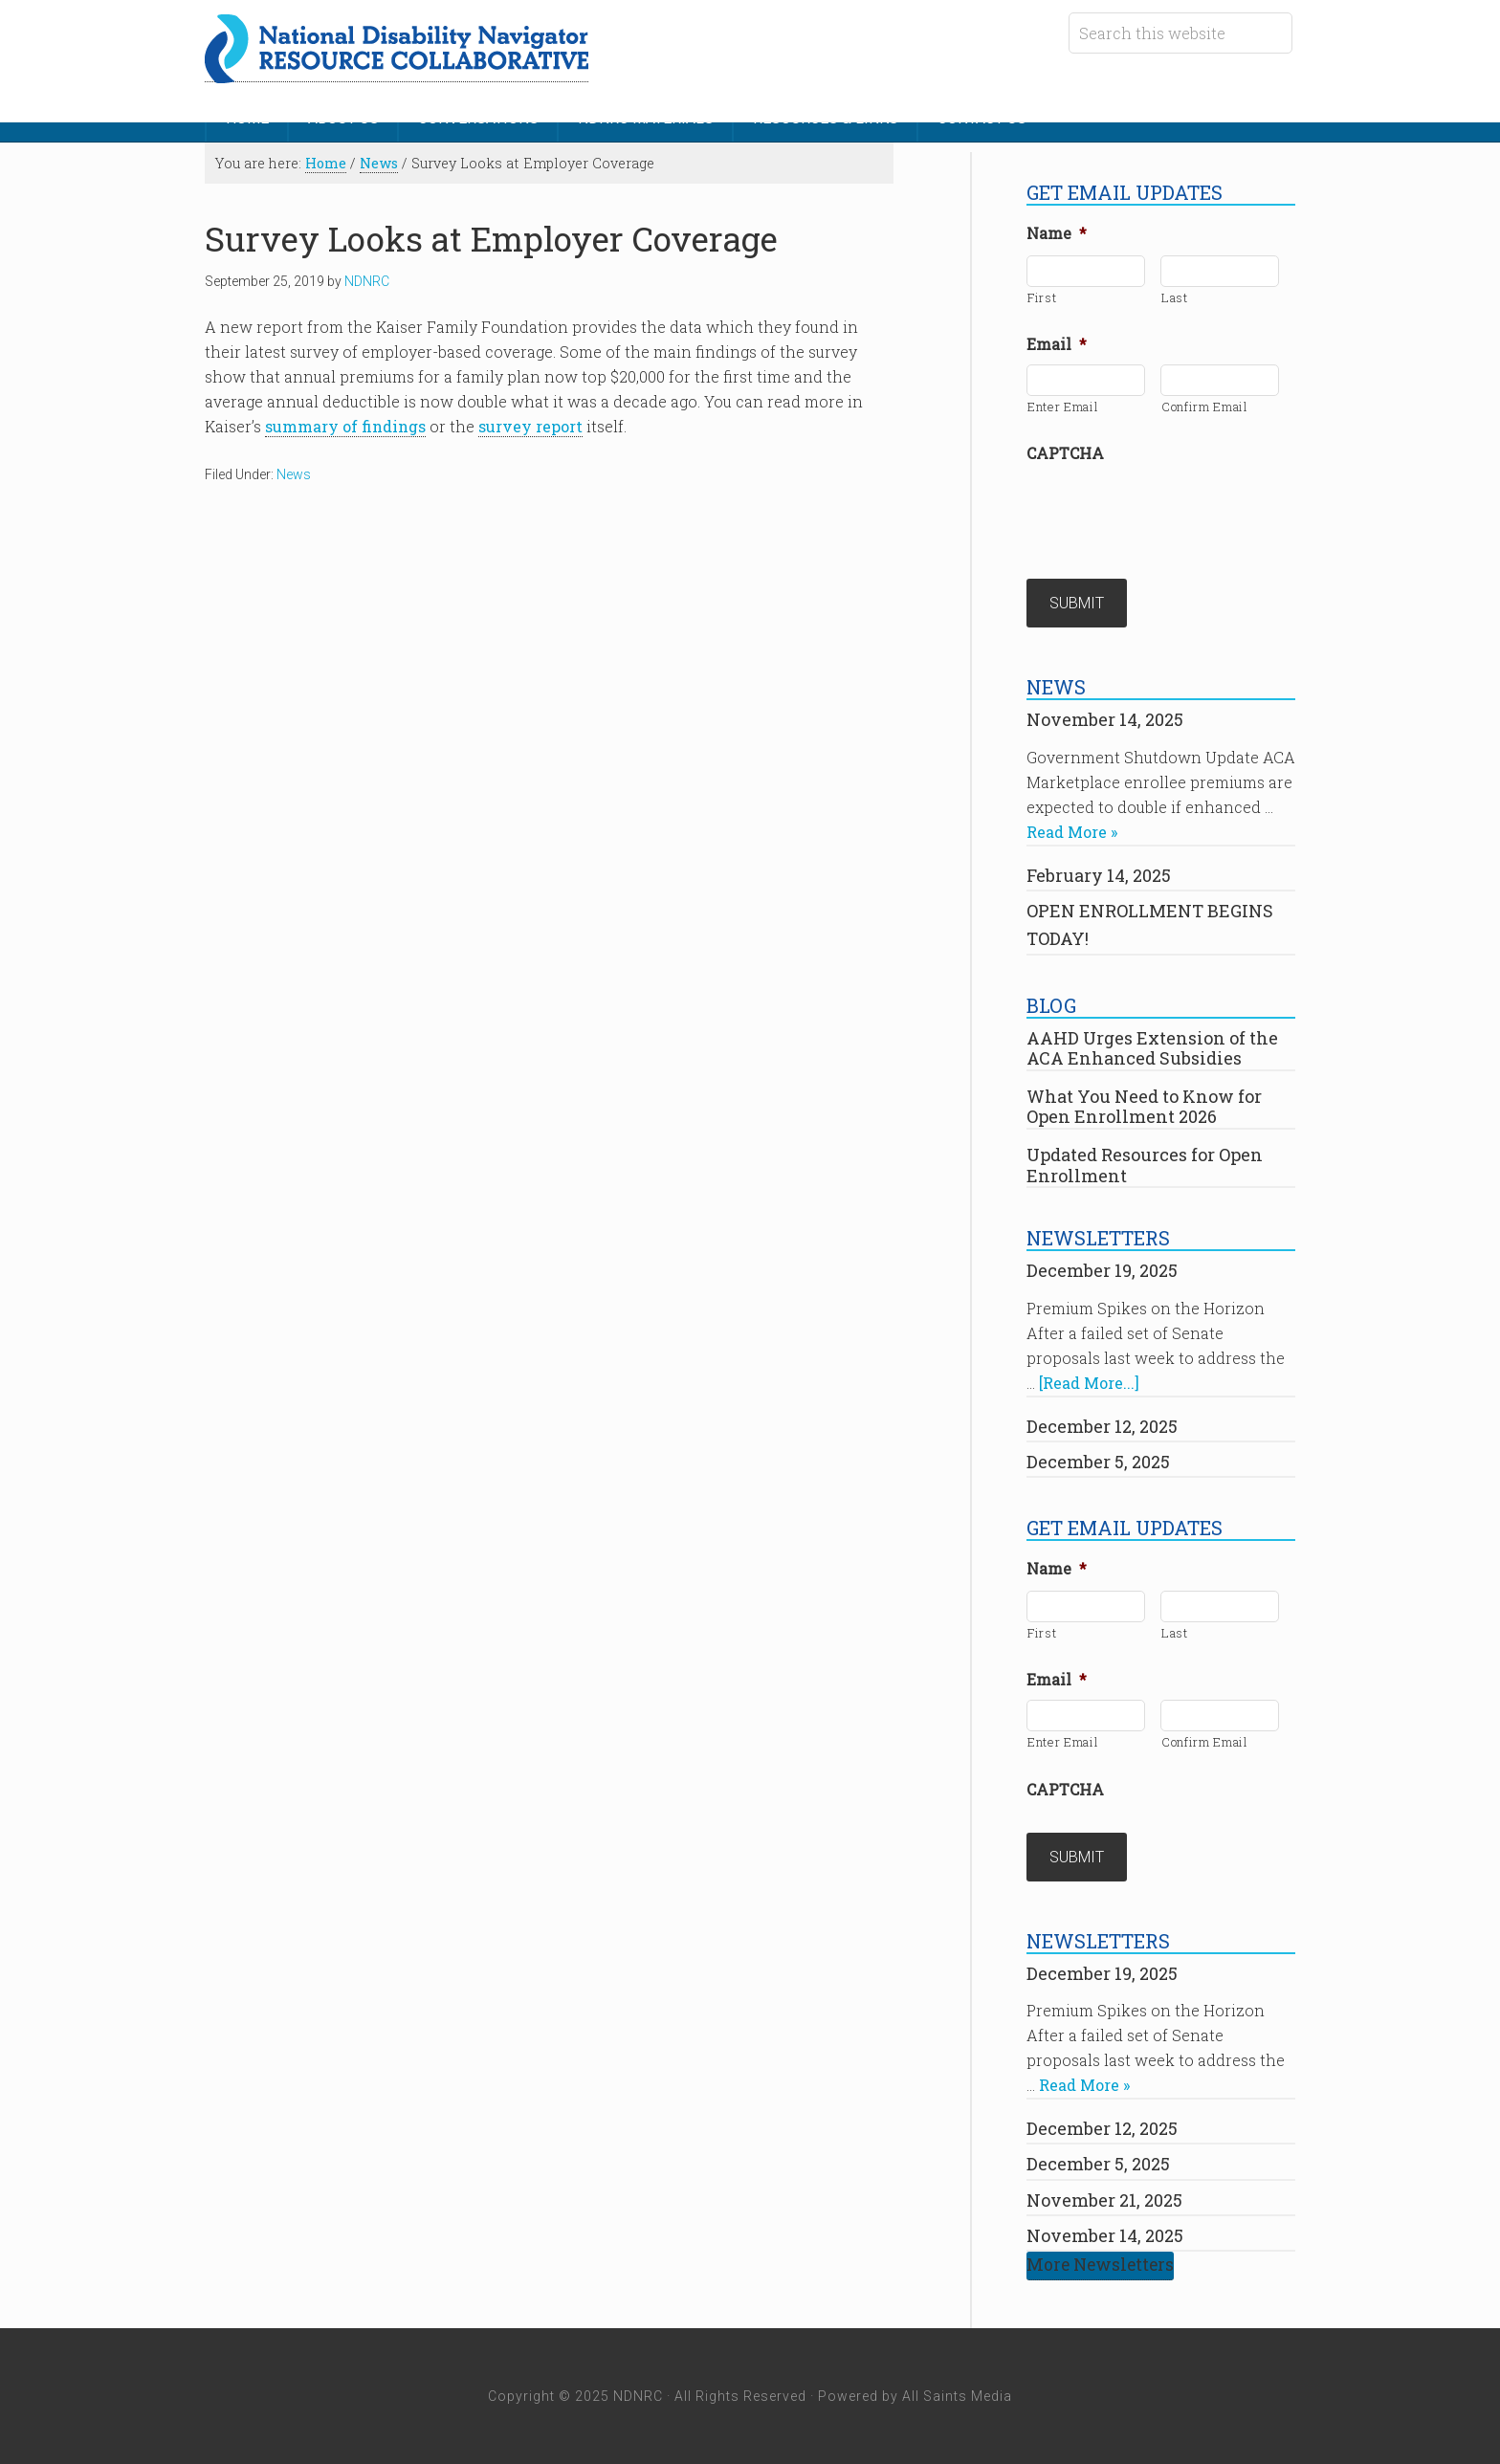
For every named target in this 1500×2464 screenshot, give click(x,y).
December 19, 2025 (1102, 1270)
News (293, 474)
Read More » (1071, 832)
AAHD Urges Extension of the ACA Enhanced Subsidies (1152, 1048)
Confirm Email (1204, 406)
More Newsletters (1100, 2265)
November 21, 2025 (1104, 2200)
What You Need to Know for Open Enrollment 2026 (1144, 1107)
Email (1056, 344)
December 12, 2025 (1102, 1426)
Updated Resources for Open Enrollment (1144, 1165)
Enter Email (1062, 406)
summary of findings (345, 426)
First (1041, 297)
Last (1174, 297)
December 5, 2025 (1098, 1461)
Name (1056, 233)
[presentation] (1171, 510)
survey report (530, 426)
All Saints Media (957, 2396)
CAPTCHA (1065, 453)
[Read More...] (1089, 1383)
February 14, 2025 (1098, 875)
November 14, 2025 (1104, 719)
